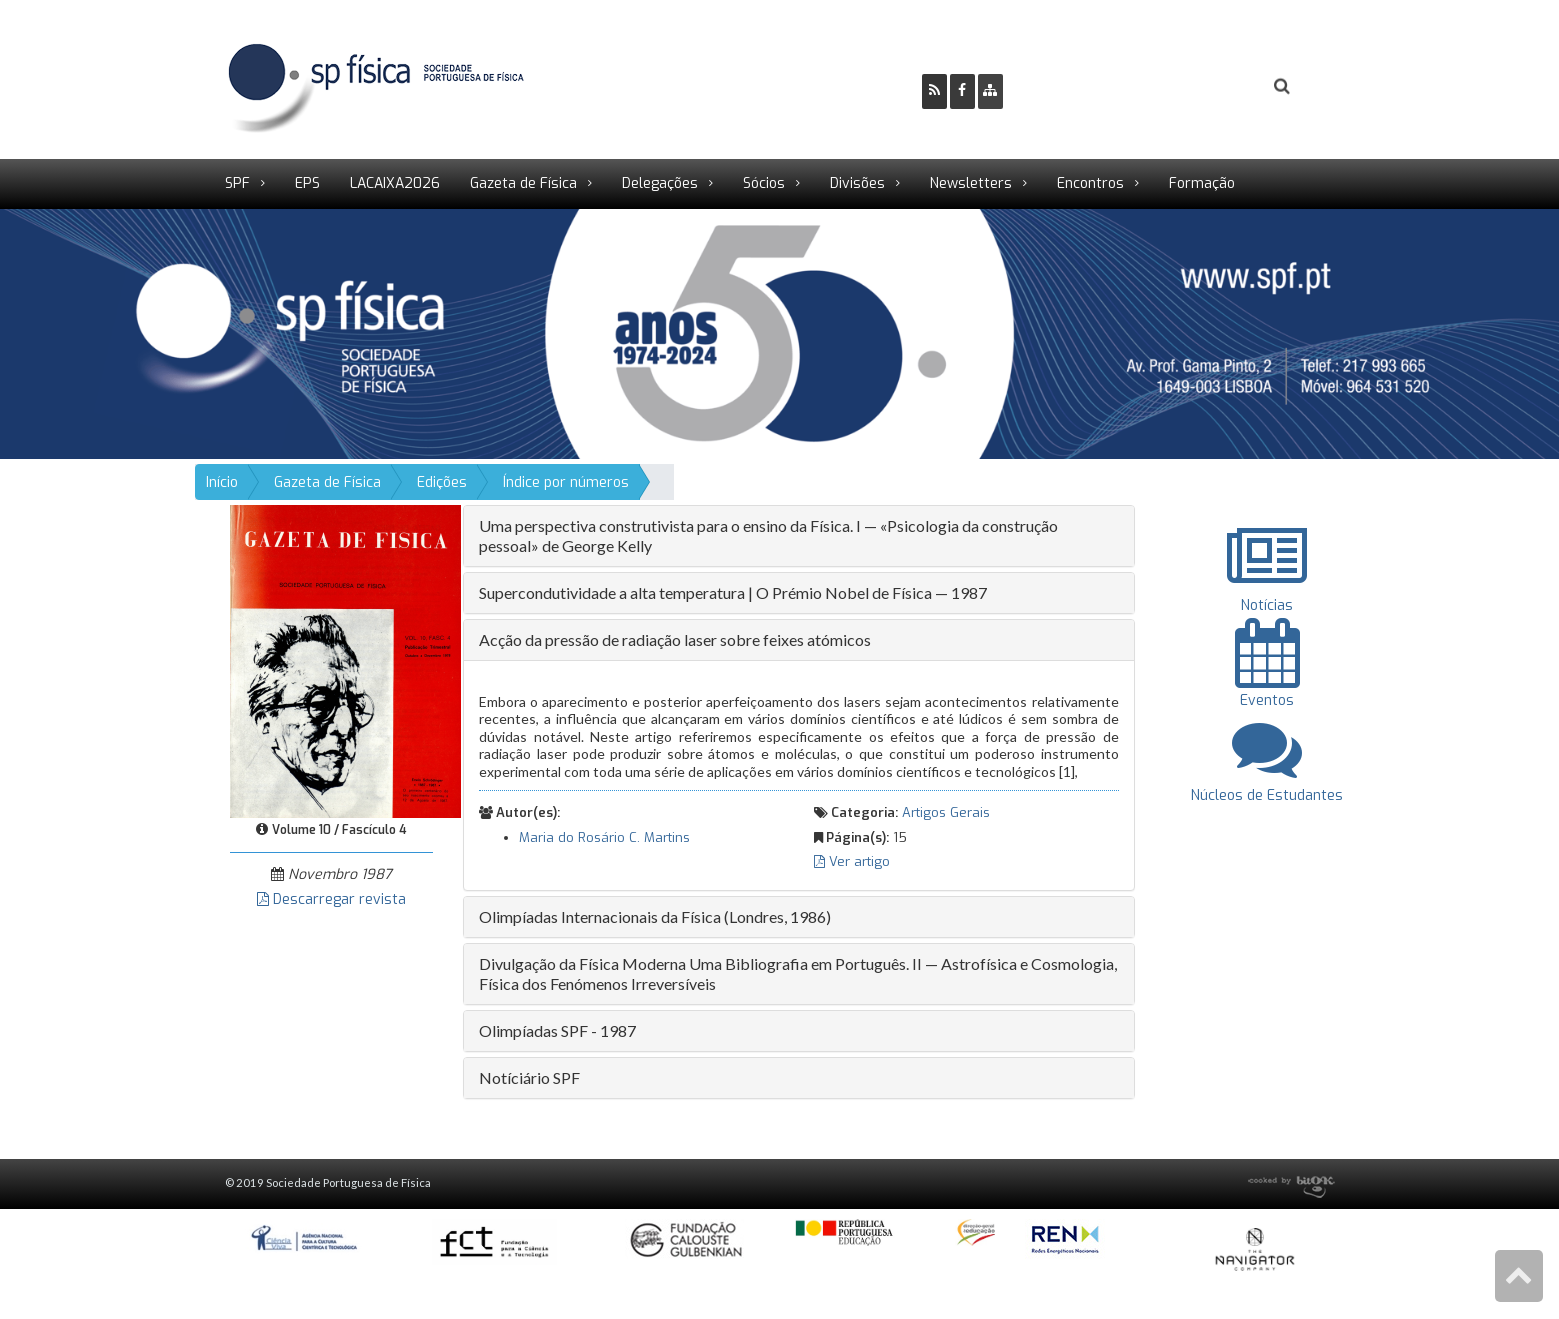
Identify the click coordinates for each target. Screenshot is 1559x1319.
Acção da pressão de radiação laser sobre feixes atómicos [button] (675, 639)
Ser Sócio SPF (1086, 86)
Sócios (764, 183)
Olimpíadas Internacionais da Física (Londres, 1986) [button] (655, 916)
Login (1201, 86)
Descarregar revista (331, 899)
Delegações (660, 183)
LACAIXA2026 (395, 183)
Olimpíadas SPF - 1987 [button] (557, 1030)
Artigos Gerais (946, 812)
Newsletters (971, 183)
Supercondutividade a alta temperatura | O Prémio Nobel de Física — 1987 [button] (733, 592)
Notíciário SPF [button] (529, 1077)
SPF (237, 183)
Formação (1202, 183)
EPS (307, 183)
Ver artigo (852, 861)
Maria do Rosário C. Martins (604, 837)
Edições (442, 482)
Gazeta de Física (523, 183)
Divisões (857, 183)
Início (222, 482)
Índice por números (566, 482)
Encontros (1090, 183)
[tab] (798, 536)
